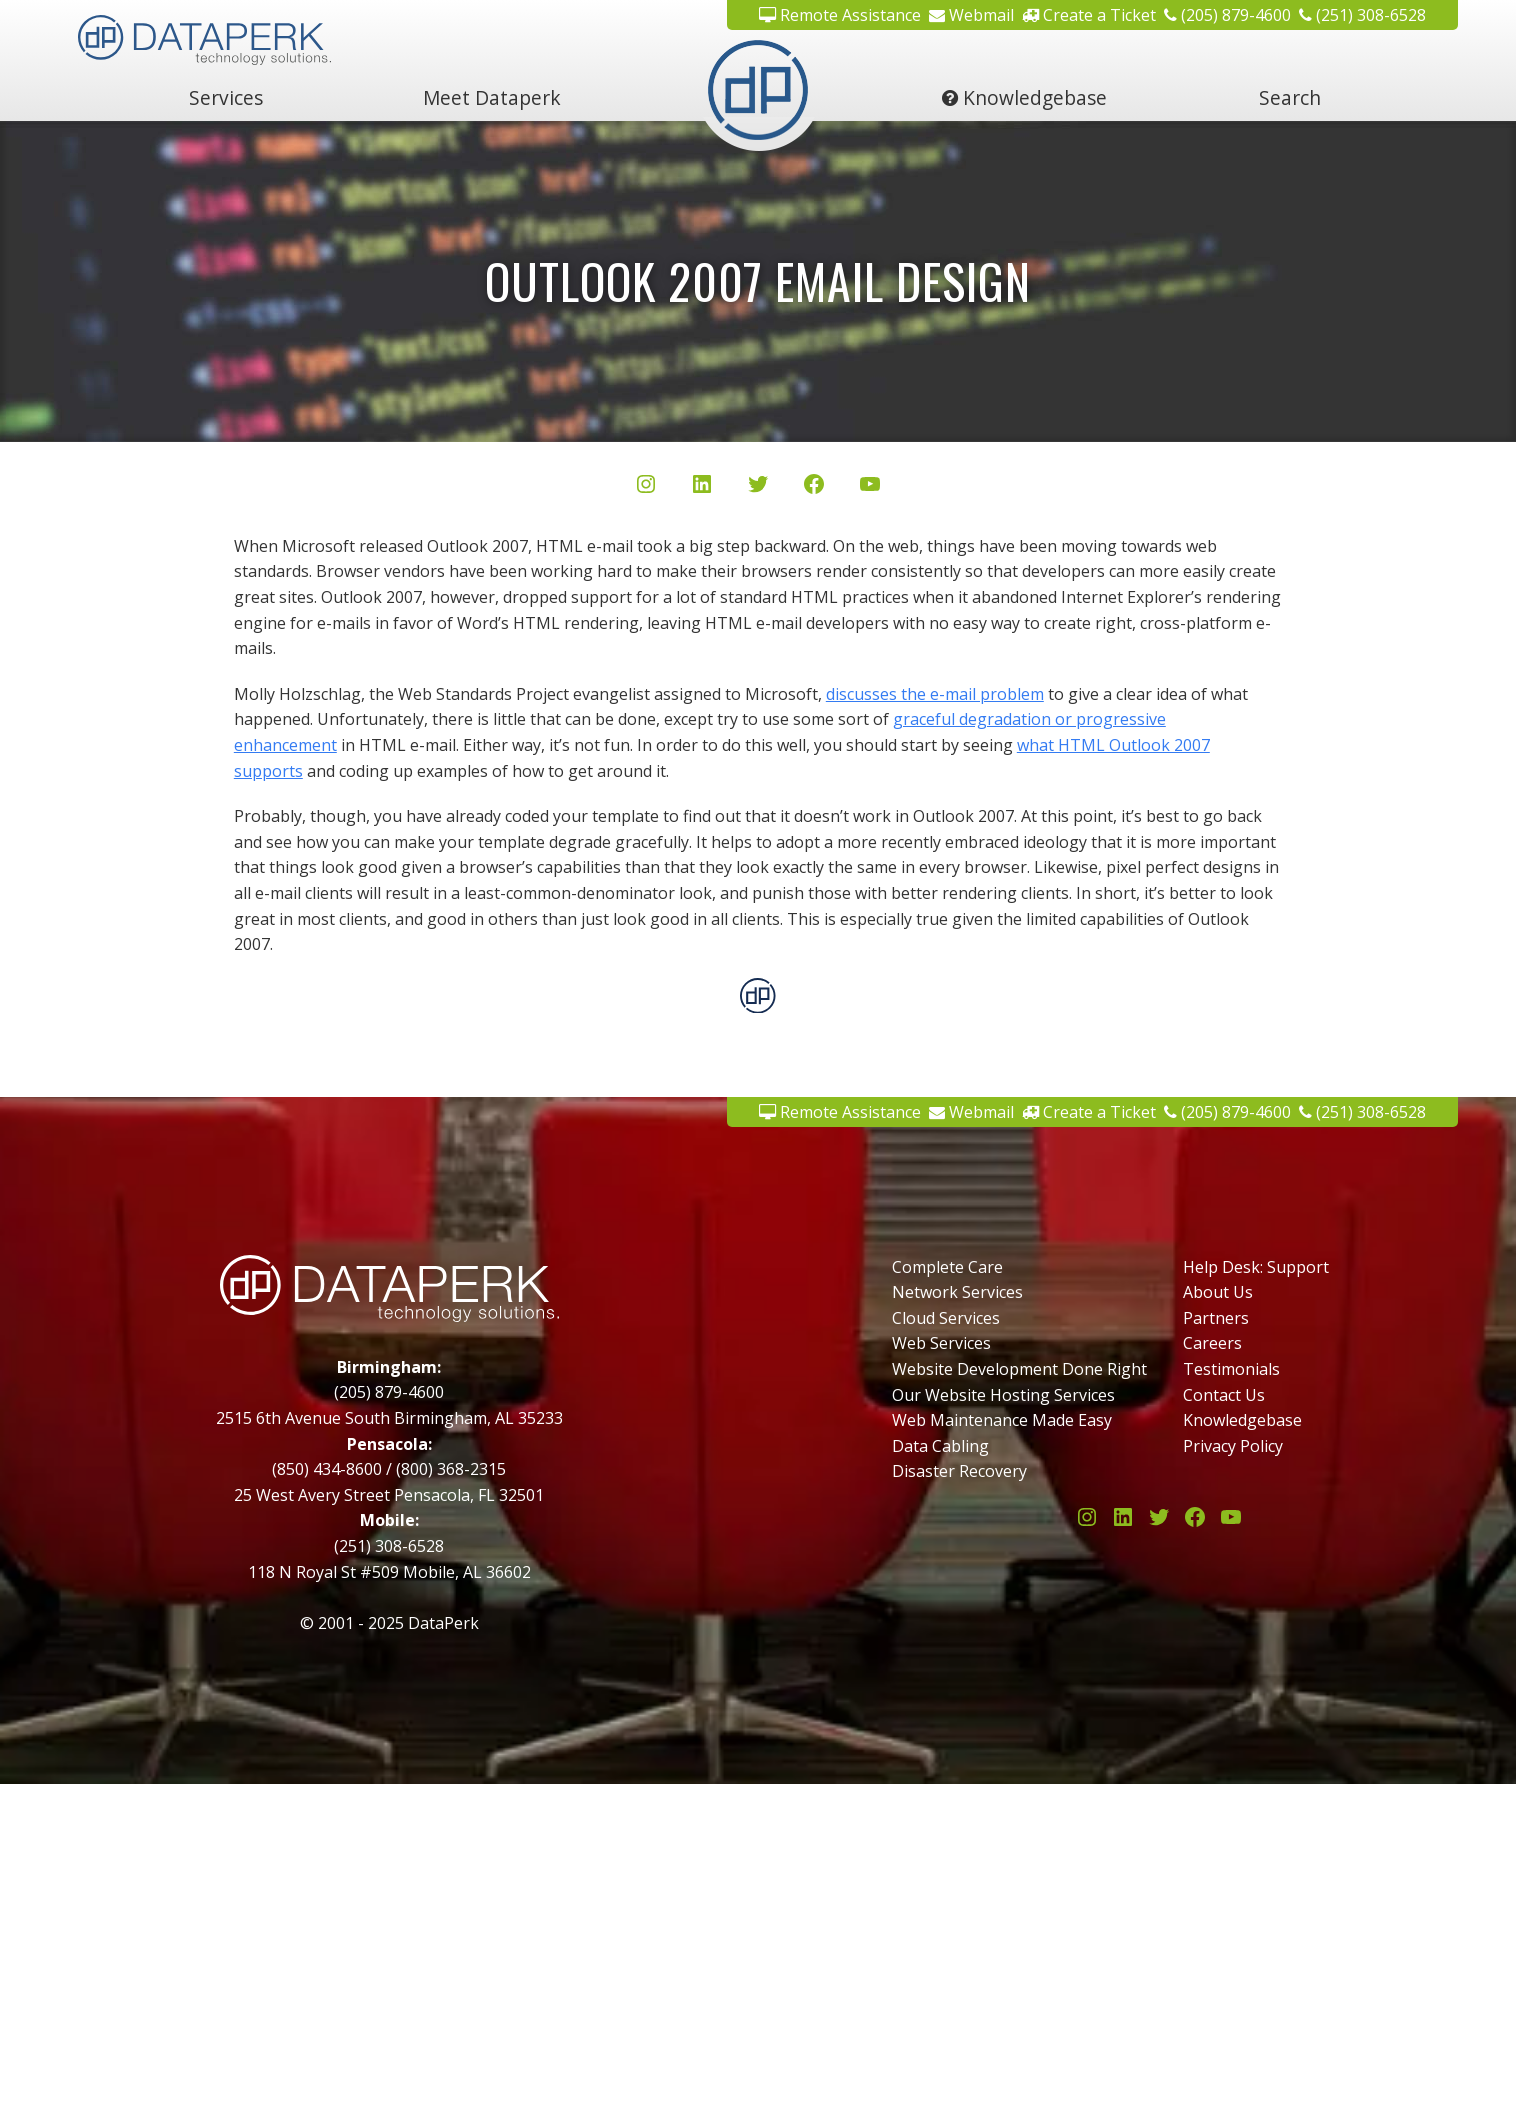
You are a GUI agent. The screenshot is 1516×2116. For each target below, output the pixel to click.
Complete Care (947, 1267)
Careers (1212, 1343)
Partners (1216, 1318)
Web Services (941, 1343)
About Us (1218, 1292)
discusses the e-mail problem (935, 694)
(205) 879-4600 (1227, 15)
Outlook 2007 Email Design (758, 280)
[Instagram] (646, 488)
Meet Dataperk (492, 97)
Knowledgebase (1024, 97)
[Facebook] (814, 488)
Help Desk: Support (1256, 1267)
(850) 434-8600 (327, 1469)
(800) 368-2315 (451, 1469)
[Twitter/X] (758, 488)
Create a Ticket (1089, 15)
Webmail (971, 15)
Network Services (957, 1292)
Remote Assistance (840, 15)
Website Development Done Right (1019, 1369)
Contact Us (1224, 1395)
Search (1290, 97)
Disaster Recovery (959, 1471)
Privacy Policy (1233, 1446)
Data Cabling (940, 1446)
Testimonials (1231, 1369)
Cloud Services (946, 1318)
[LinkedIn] (702, 488)
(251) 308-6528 (1362, 15)
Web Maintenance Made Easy (1002, 1420)
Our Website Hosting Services (1003, 1395)
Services (226, 97)
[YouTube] (870, 488)
